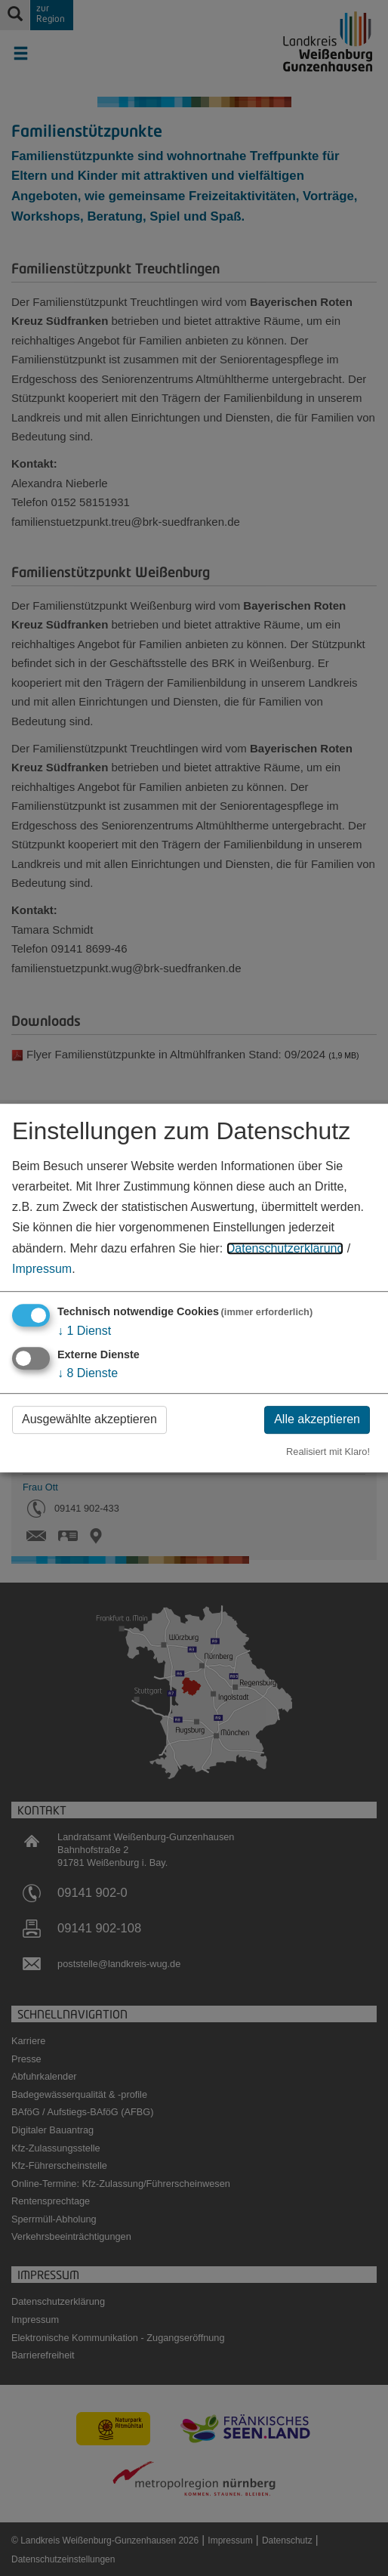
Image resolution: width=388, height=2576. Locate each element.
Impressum (42, 1268)
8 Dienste (87, 1373)
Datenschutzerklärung (285, 1248)
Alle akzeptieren (317, 1419)
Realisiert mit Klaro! (328, 1451)
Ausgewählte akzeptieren (89, 1419)
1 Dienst (84, 1330)
